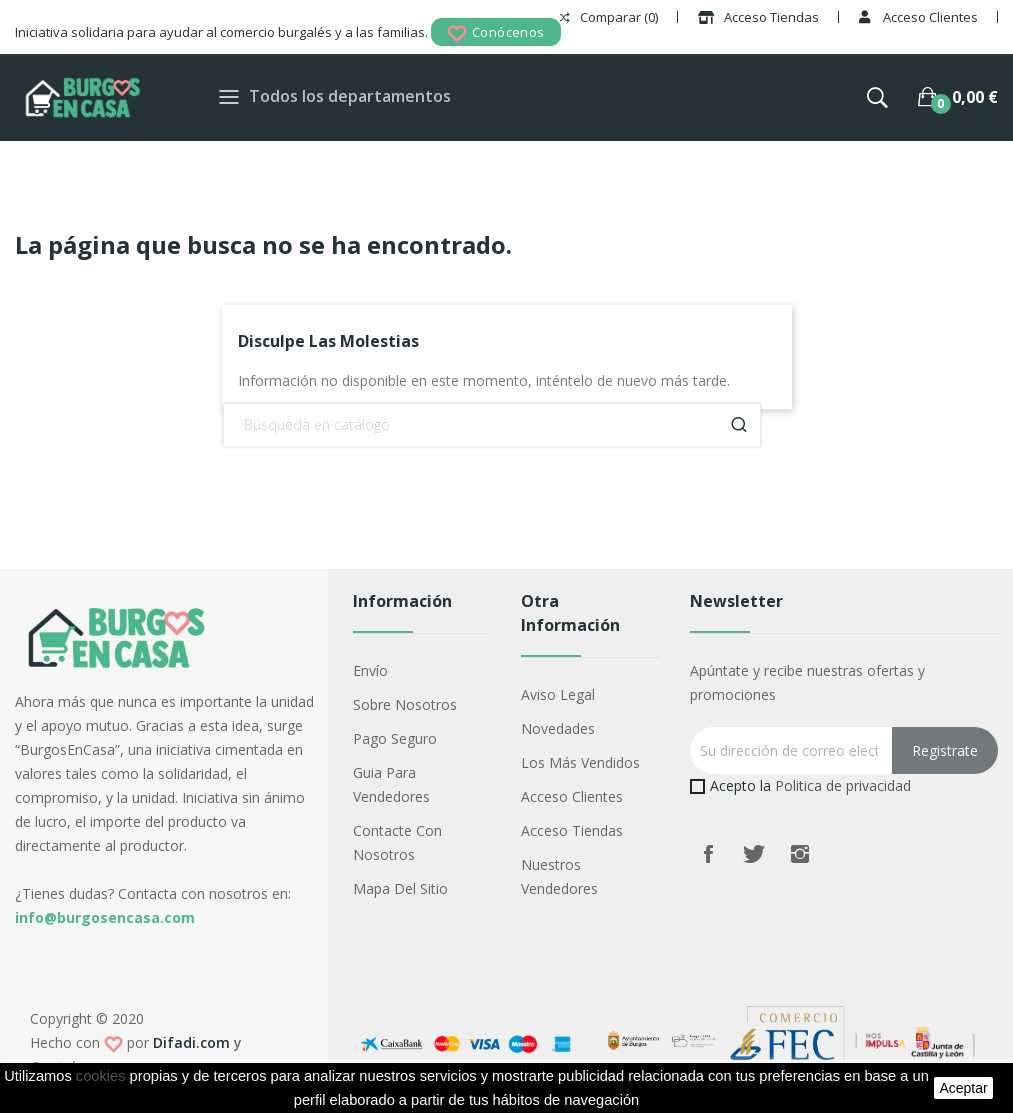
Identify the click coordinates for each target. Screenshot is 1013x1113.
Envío (370, 670)
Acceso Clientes (572, 796)
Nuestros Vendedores (559, 876)
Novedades (558, 728)
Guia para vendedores (391, 784)
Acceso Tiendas (572, 830)
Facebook (708, 854)
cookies (101, 1076)
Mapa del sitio (400, 888)
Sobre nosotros (405, 704)
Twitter (754, 854)
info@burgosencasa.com (105, 917)
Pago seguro (395, 738)
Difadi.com (191, 1042)
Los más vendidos (580, 762)
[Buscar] (492, 425)
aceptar (963, 1088)
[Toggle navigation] (229, 97)
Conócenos (496, 33)
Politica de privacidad (843, 785)
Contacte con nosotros (397, 842)
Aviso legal (558, 694)
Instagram (800, 854)
